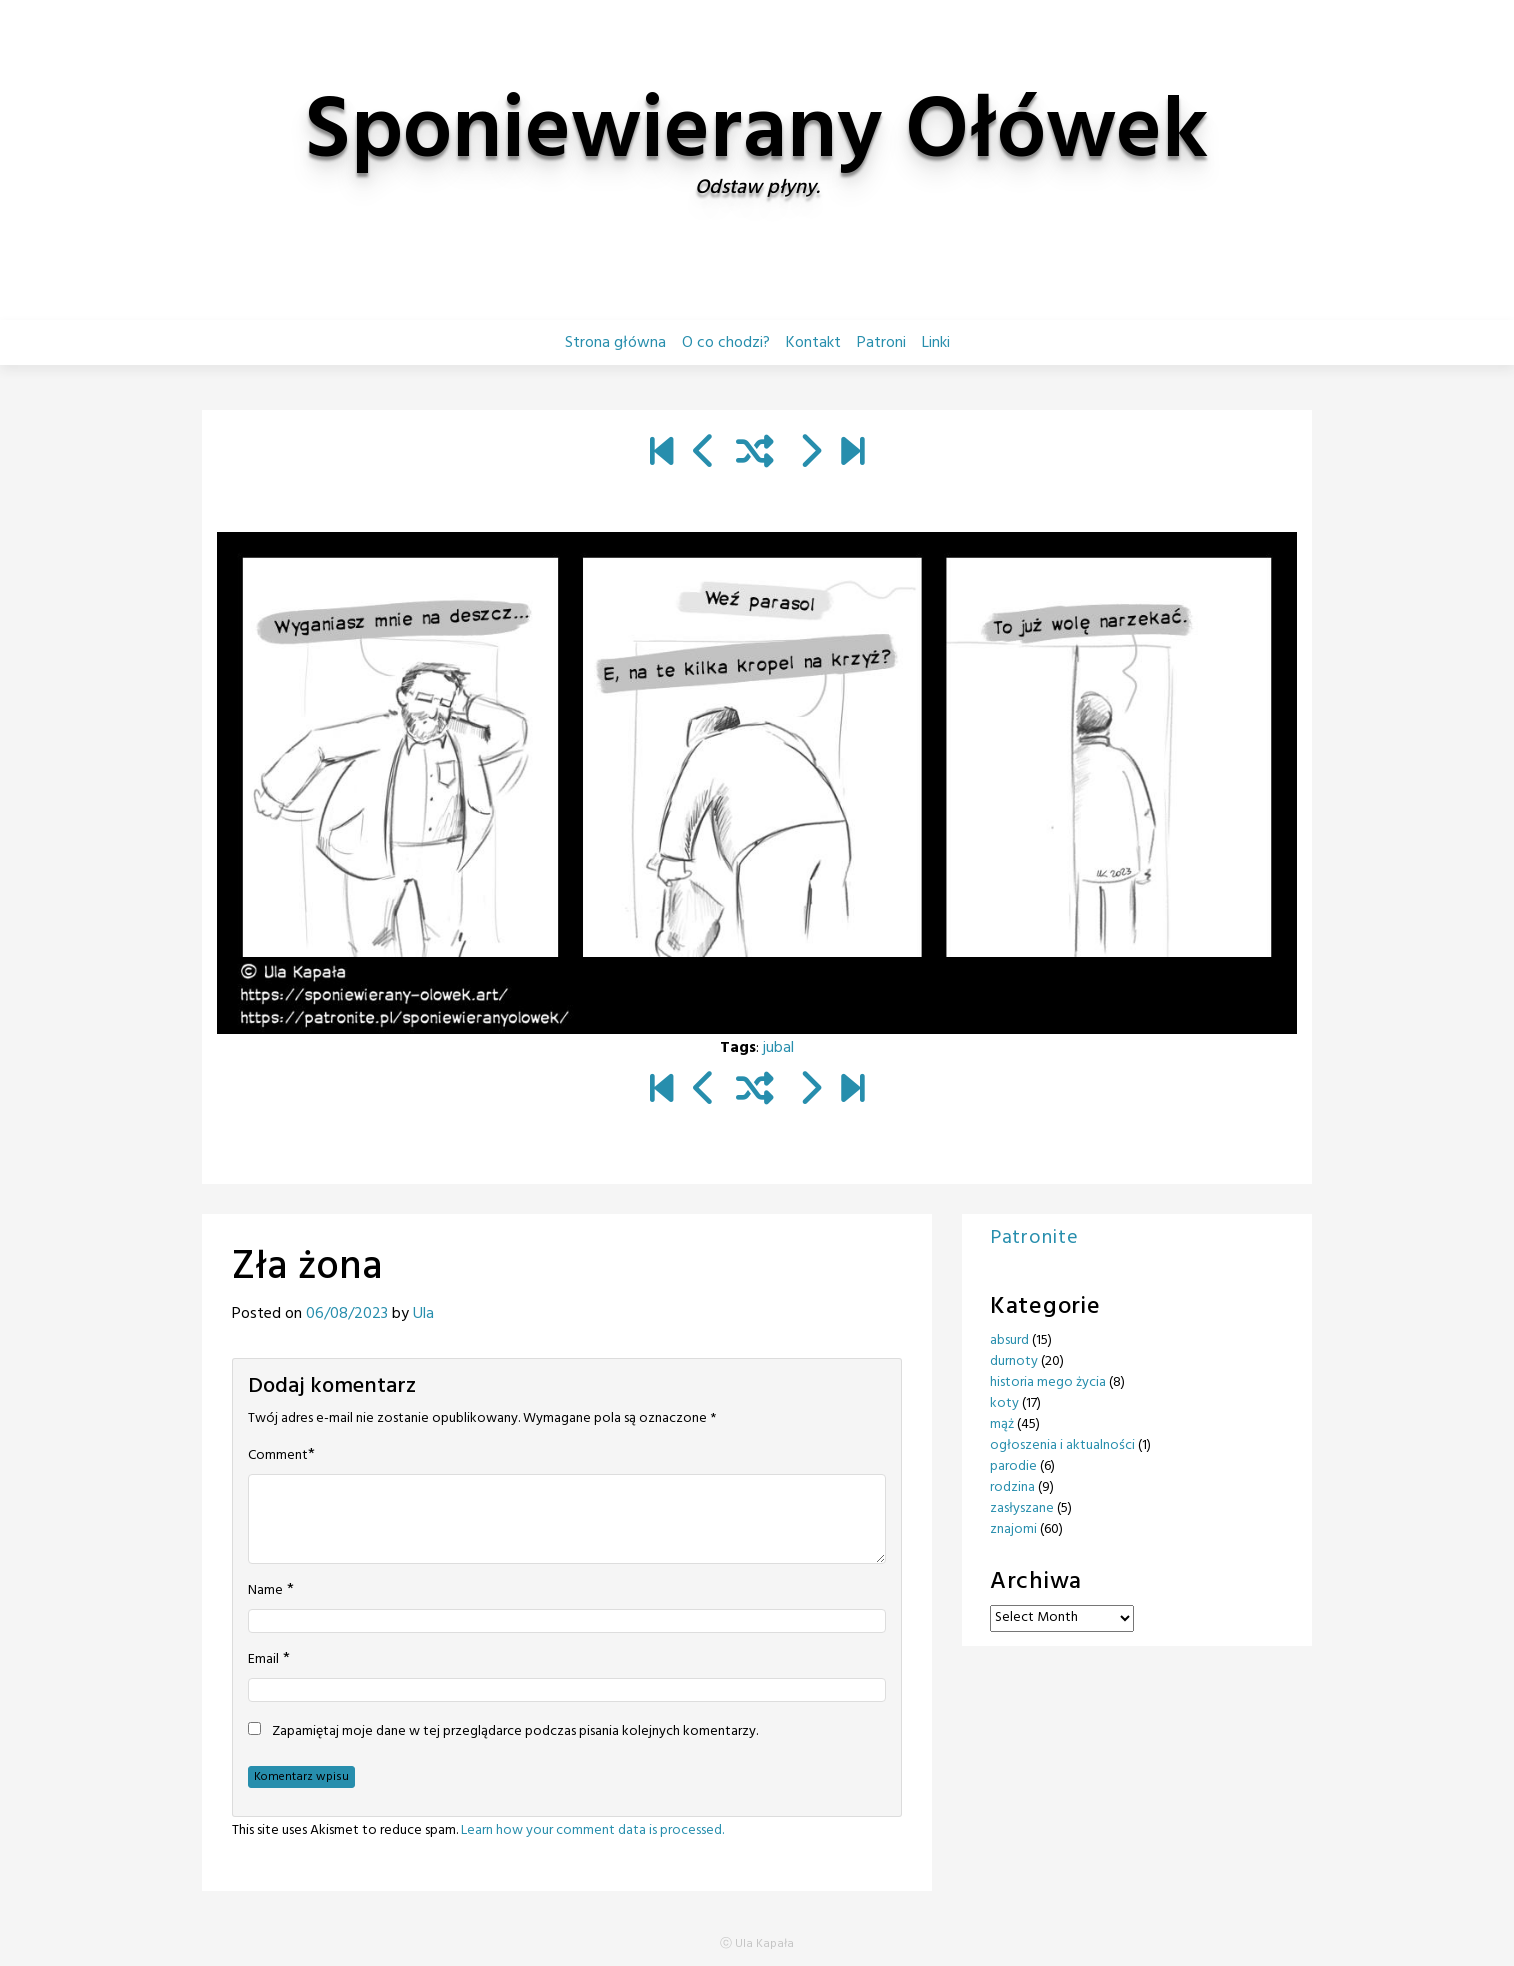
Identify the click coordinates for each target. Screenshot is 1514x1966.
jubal (778, 1048)
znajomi (1013, 1529)
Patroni (881, 343)
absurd (1009, 1340)
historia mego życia (1048, 1382)
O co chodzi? (726, 343)
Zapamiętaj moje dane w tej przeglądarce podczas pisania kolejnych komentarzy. (515, 1732)
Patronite (1034, 1238)
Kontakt (813, 343)
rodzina (1012, 1487)
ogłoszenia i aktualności (1062, 1445)
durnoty (1014, 1361)
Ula (423, 1314)
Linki (936, 343)
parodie (1013, 1466)
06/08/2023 (347, 1314)
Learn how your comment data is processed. (592, 1830)
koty (1004, 1403)
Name (265, 1591)
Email (263, 1660)
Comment (278, 1456)
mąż (1002, 1424)
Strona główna (615, 343)
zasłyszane (1022, 1508)
